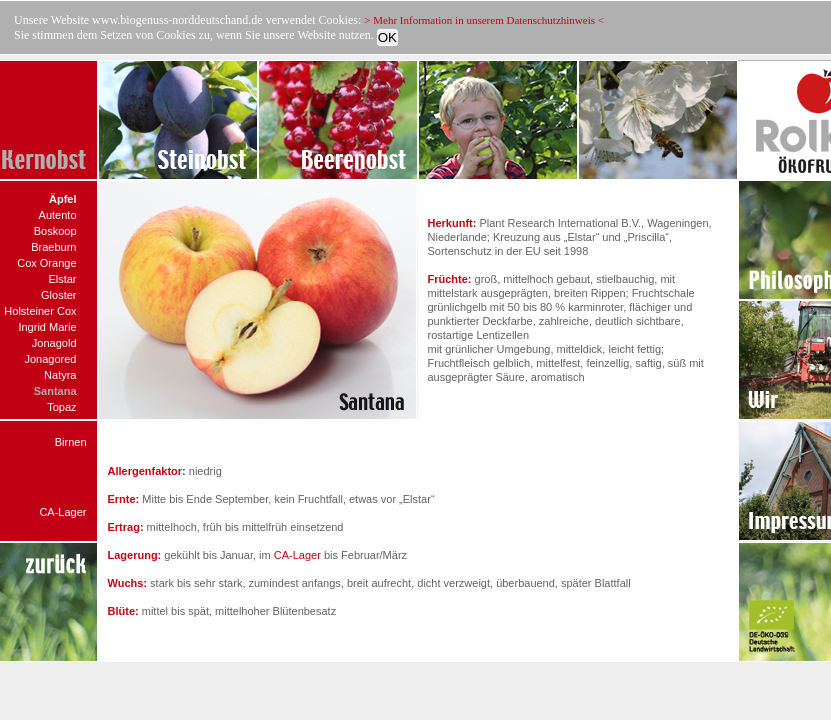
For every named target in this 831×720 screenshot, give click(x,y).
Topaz (61, 407)
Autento (58, 215)
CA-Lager (62, 512)
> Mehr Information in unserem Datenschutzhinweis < (484, 20)
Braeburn (53, 247)
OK (387, 37)
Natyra (60, 375)
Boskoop (55, 231)
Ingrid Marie (47, 327)
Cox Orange (46, 263)
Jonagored (51, 359)
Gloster (58, 295)
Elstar (62, 279)
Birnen (71, 442)
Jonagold (54, 343)
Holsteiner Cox (40, 311)
